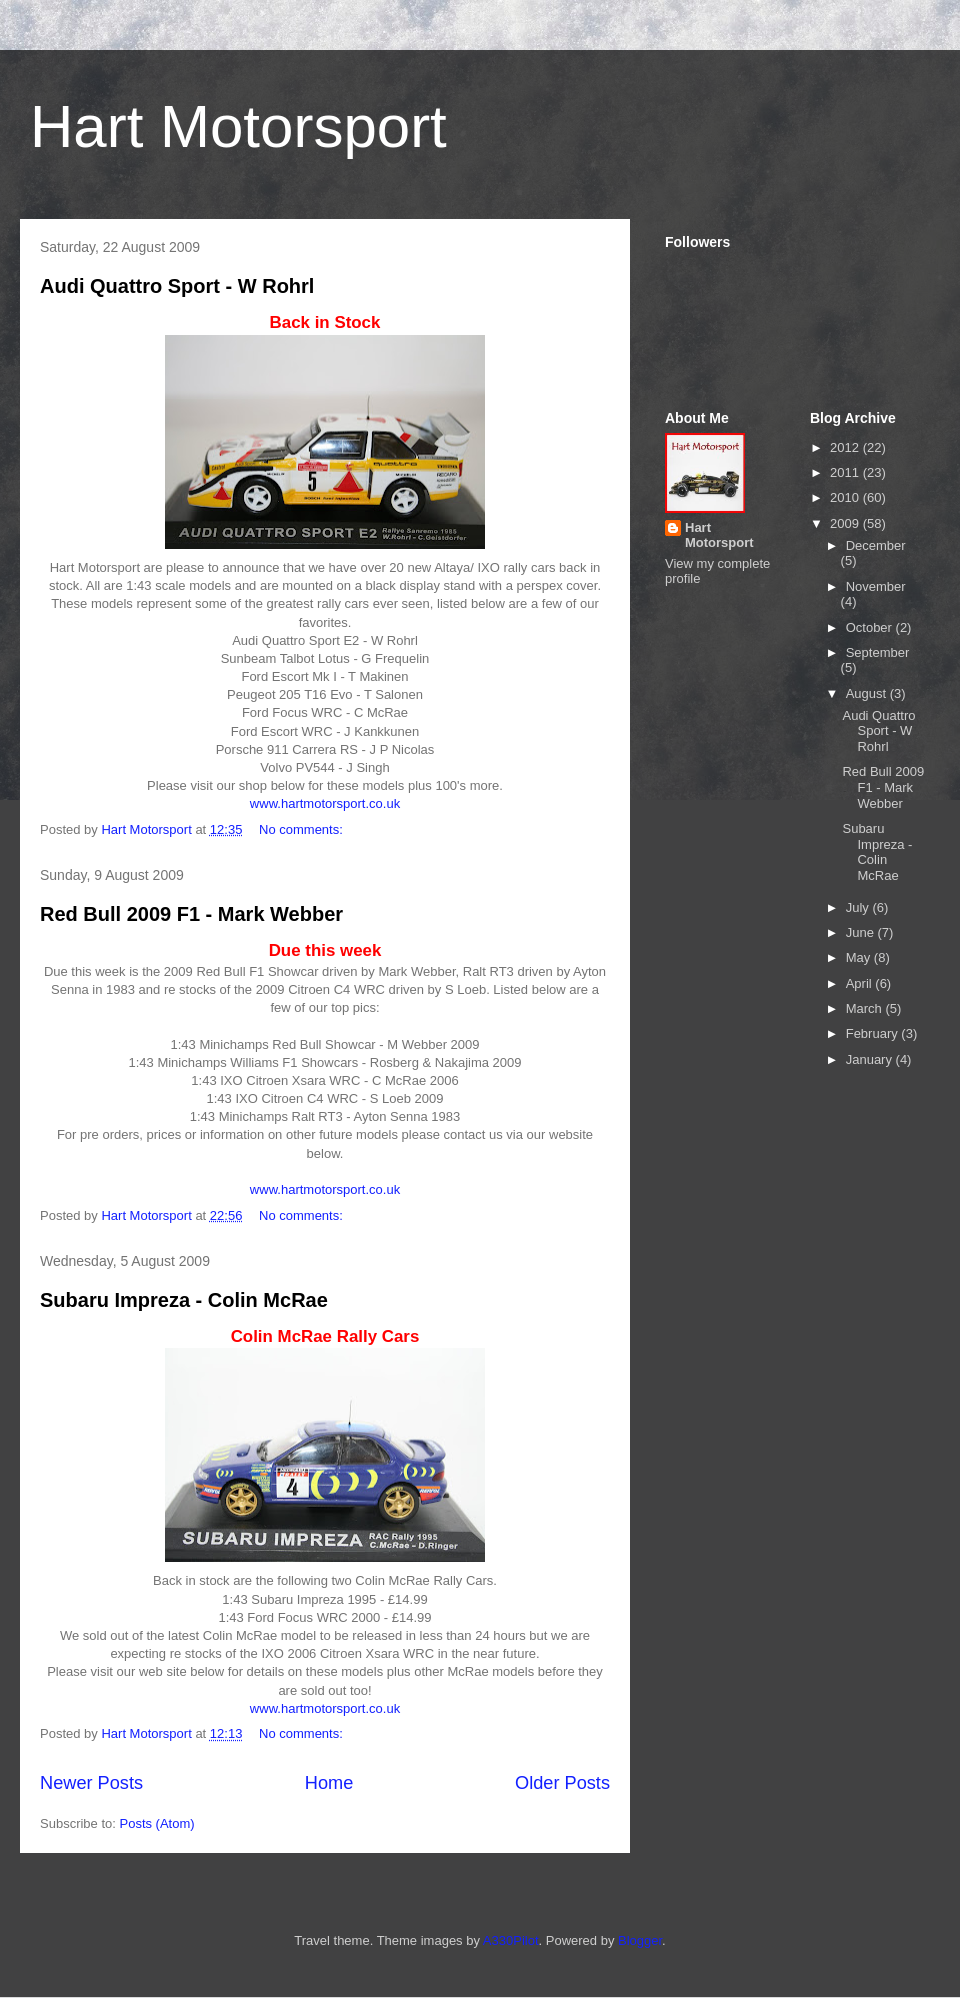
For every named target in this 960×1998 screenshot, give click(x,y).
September (878, 652)
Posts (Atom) (157, 1823)
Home (329, 1783)
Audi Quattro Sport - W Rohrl (177, 286)
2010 (846, 497)
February (874, 1033)
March (866, 1008)
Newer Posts (91, 1783)
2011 (846, 472)
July (859, 907)
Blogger (640, 1940)
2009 (846, 523)
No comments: (302, 829)
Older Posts (562, 1783)
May (860, 957)
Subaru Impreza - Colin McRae (184, 1300)
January (871, 1059)
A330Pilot (511, 1940)
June (862, 932)
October (871, 627)
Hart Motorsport (238, 126)
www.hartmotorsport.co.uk (325, 803)
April (861, 983)
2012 (846, 447)
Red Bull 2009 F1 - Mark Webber (191, 914)
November (876, 586)
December (876, 545)
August (868, 693)
